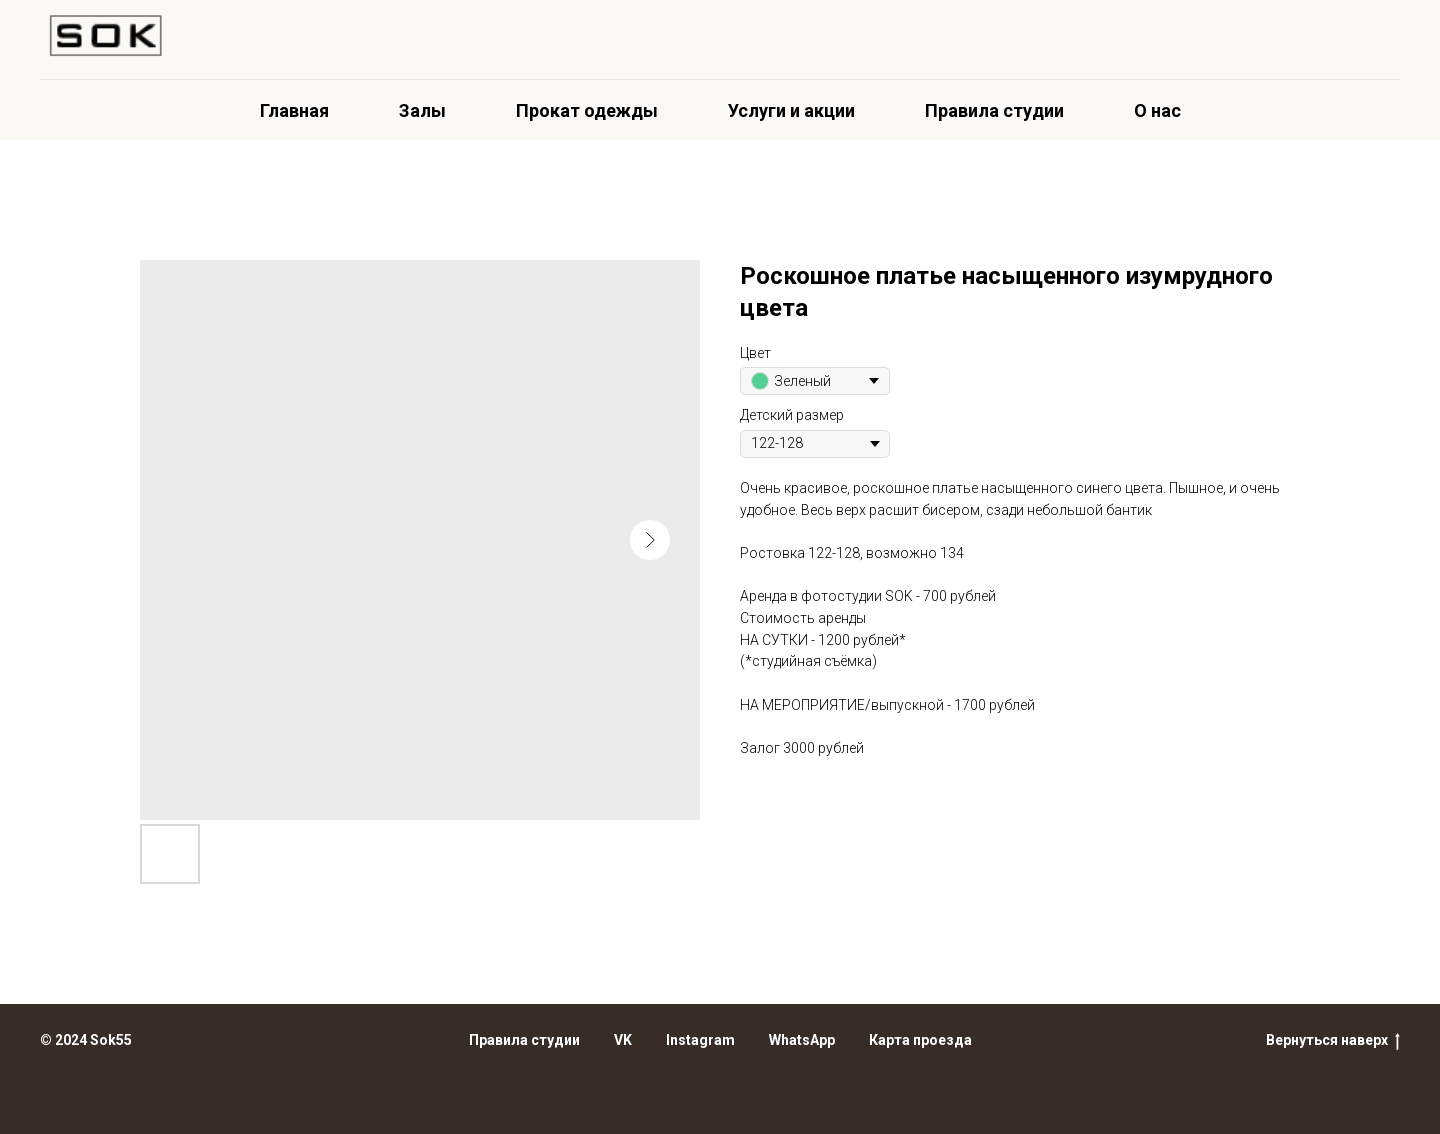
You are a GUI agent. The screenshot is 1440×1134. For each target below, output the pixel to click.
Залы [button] (422, 110)
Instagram (700, 1040)
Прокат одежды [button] (587, 110)
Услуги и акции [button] (791, 110)
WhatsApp (802, 1040)
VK (623, 1040)
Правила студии (994, 110)
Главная (294, 110)
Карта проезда (920, 1040)
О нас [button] (1157, 110)
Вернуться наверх (1333, 1041)
